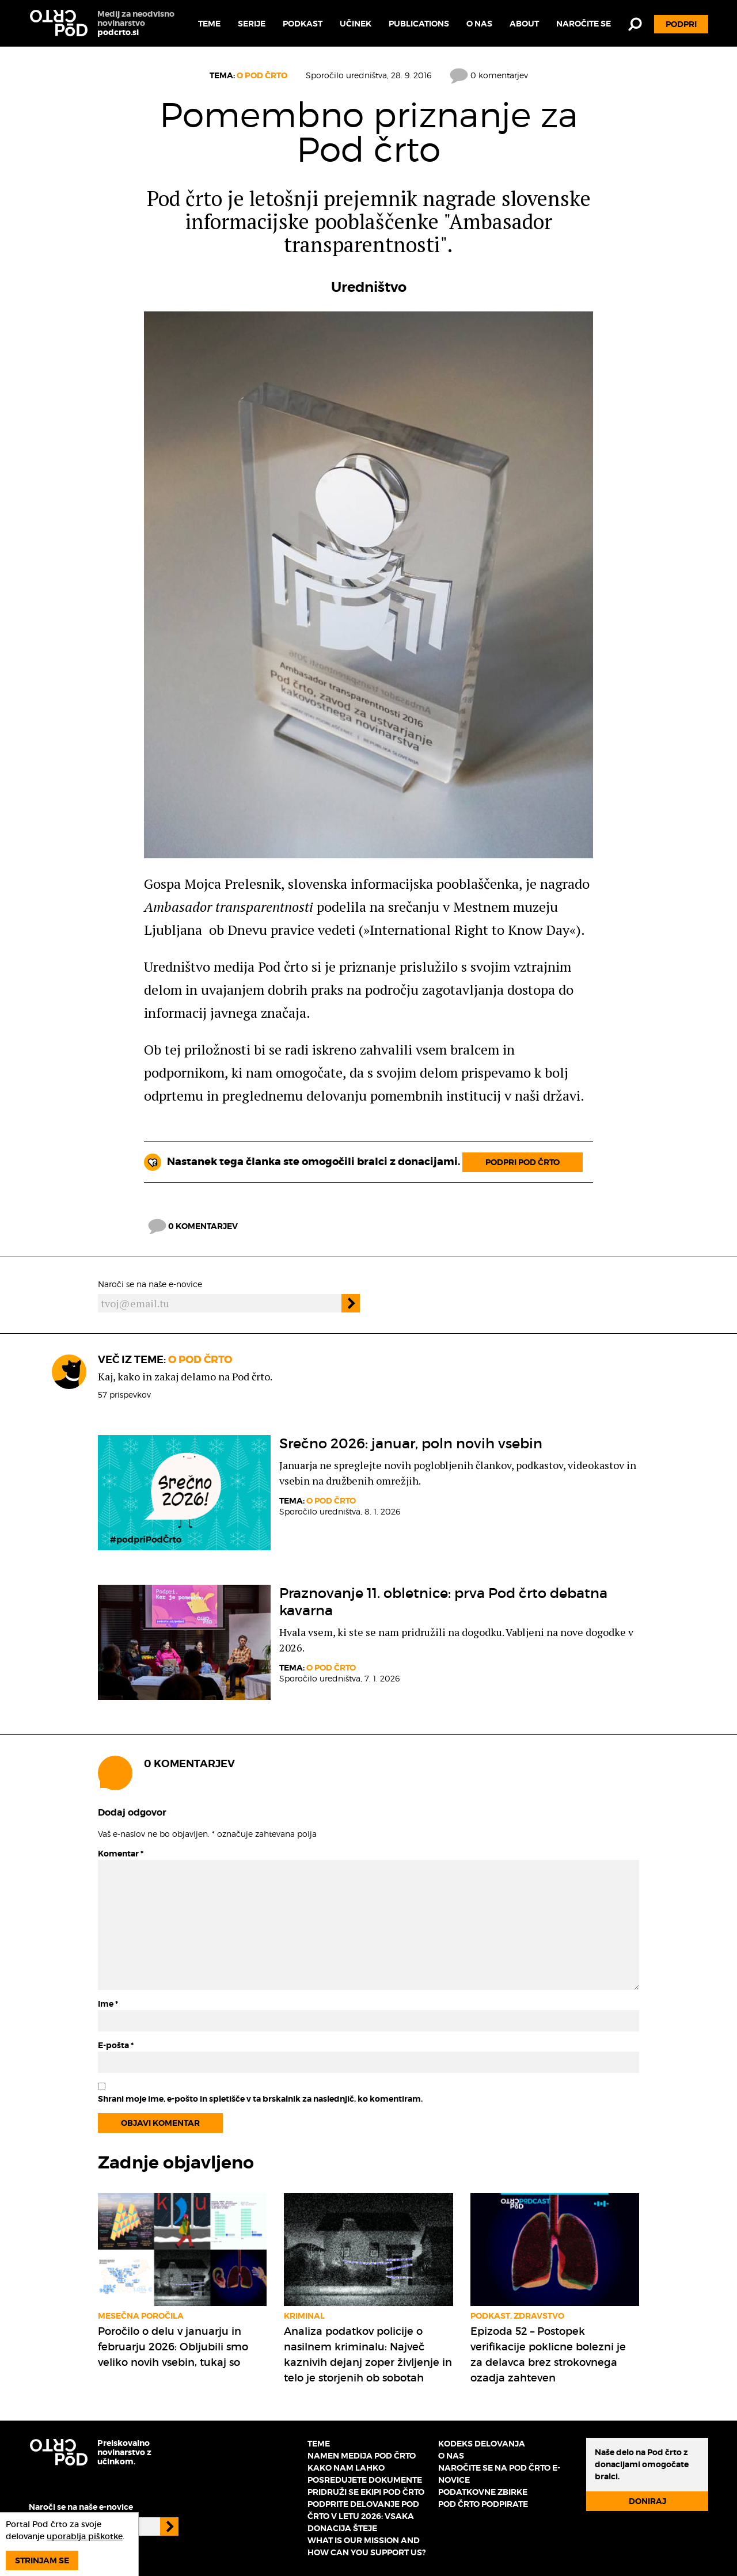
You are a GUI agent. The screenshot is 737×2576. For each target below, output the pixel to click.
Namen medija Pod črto (361, 2456)
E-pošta (116, 2045)
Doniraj (647, 2501)
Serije (251, 23)
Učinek (355, 23)
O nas (479, 23)
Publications (419, 23)
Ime (108, 2004)
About (524, 23)
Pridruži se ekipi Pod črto (365, 2492)
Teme (209, 23)
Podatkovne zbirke (482, 2492)
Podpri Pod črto (522, 1162)
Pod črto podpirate (483, 2504)
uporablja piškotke (85, 2536)
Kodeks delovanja (481, 2443)
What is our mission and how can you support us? (366, 2546)
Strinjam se (42, 2560)
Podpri (681, 24)
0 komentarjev (489, 75)
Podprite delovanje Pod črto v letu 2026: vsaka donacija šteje (363, 2516)
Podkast (302, 23)
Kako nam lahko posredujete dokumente (364, 2474)
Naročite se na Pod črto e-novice (499, 2474)
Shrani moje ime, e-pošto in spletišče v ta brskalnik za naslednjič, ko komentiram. (260, 2099)
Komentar (120, 1853)
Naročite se (583, 23)
